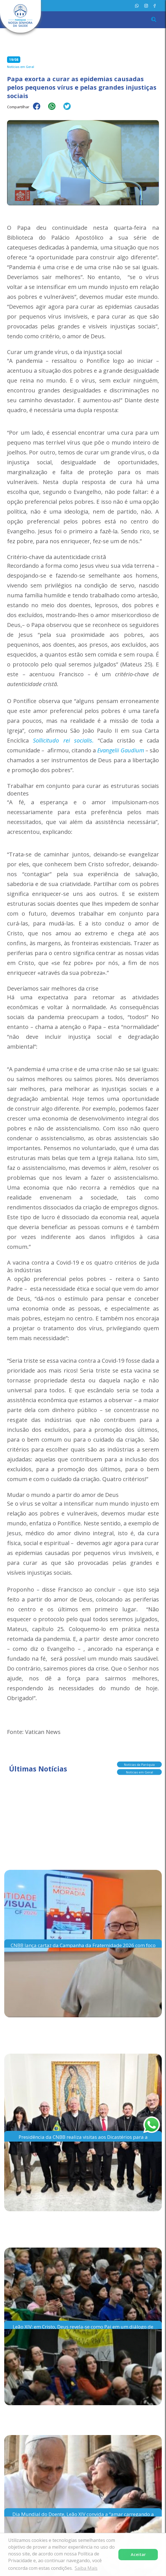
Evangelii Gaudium (120, 750)
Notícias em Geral (139, 1772)
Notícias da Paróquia (139, 1764)
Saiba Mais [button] (86, 2568)
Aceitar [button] (138, 2554)
